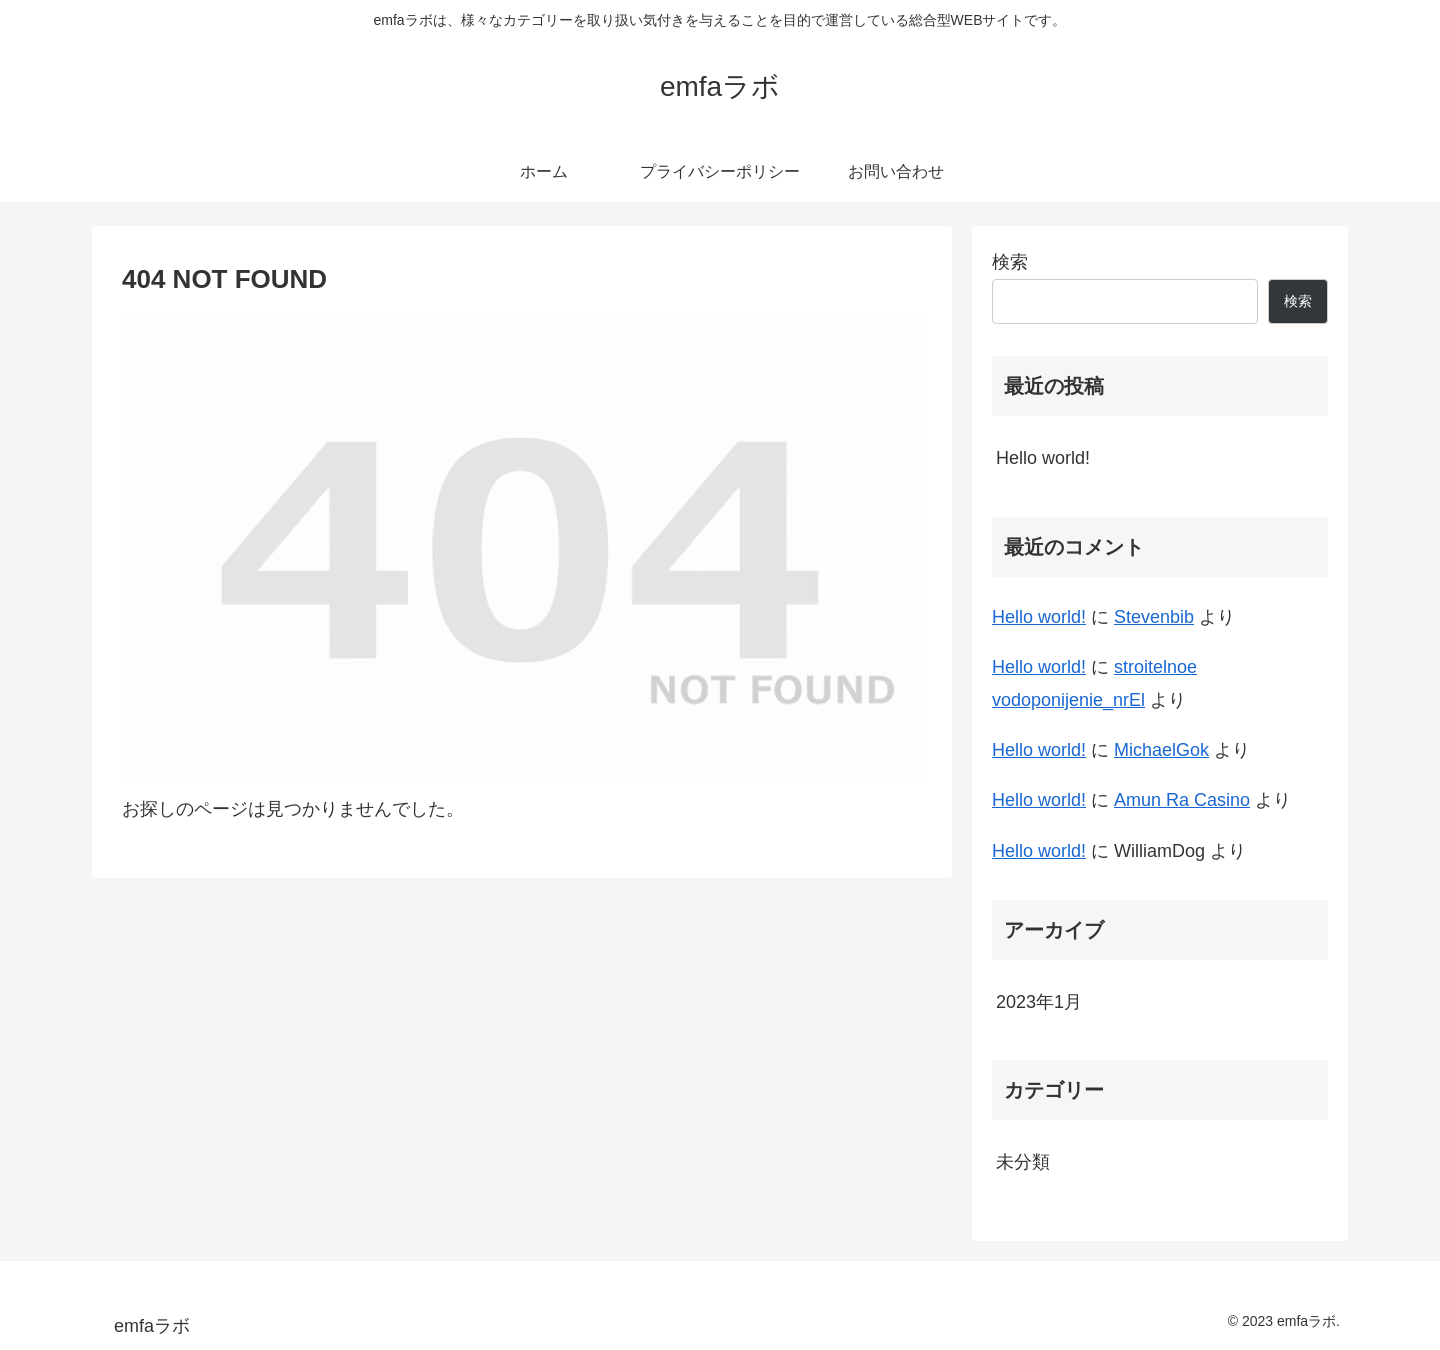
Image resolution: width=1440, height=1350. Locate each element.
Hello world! (1043, 458)
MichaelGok (1161, 750)
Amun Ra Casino (1182, 800)
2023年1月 (1039, 1002)
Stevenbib (1154, 617)
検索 (1010, 262)
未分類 (1023, 1162)
